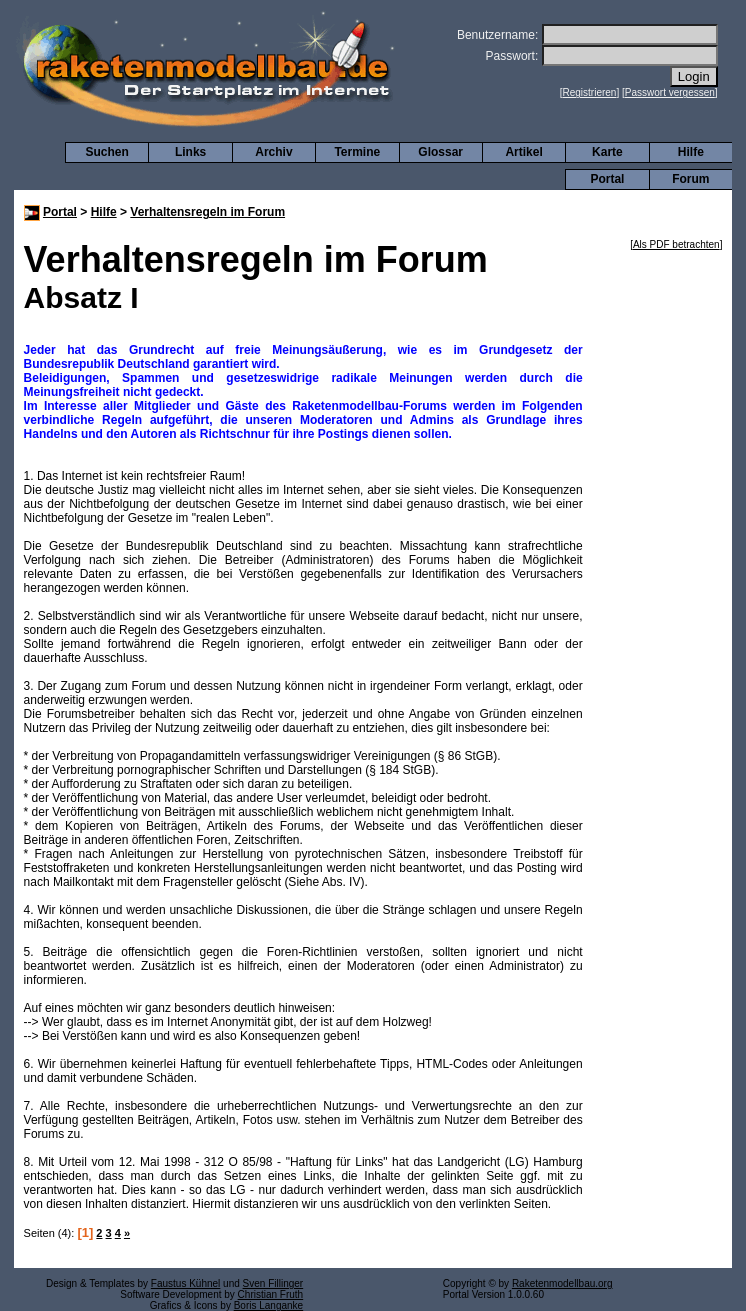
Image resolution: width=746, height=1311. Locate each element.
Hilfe (691, 152)
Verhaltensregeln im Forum (207, 212)
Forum (690, 179)
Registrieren (590, 92)
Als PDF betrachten (676, 244)
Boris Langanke (269, 1305)
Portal (607, 179)
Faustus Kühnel (186, 1283)
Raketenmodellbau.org (562, 1283)
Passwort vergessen (670, 92)
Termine (357, 152)
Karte (607, 152)
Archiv (273, 152)
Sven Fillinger (273, 1283)
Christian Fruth (271, 1294)
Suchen (107, 152)
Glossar (440, 152)
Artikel (523, 152)
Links (190, 152)
